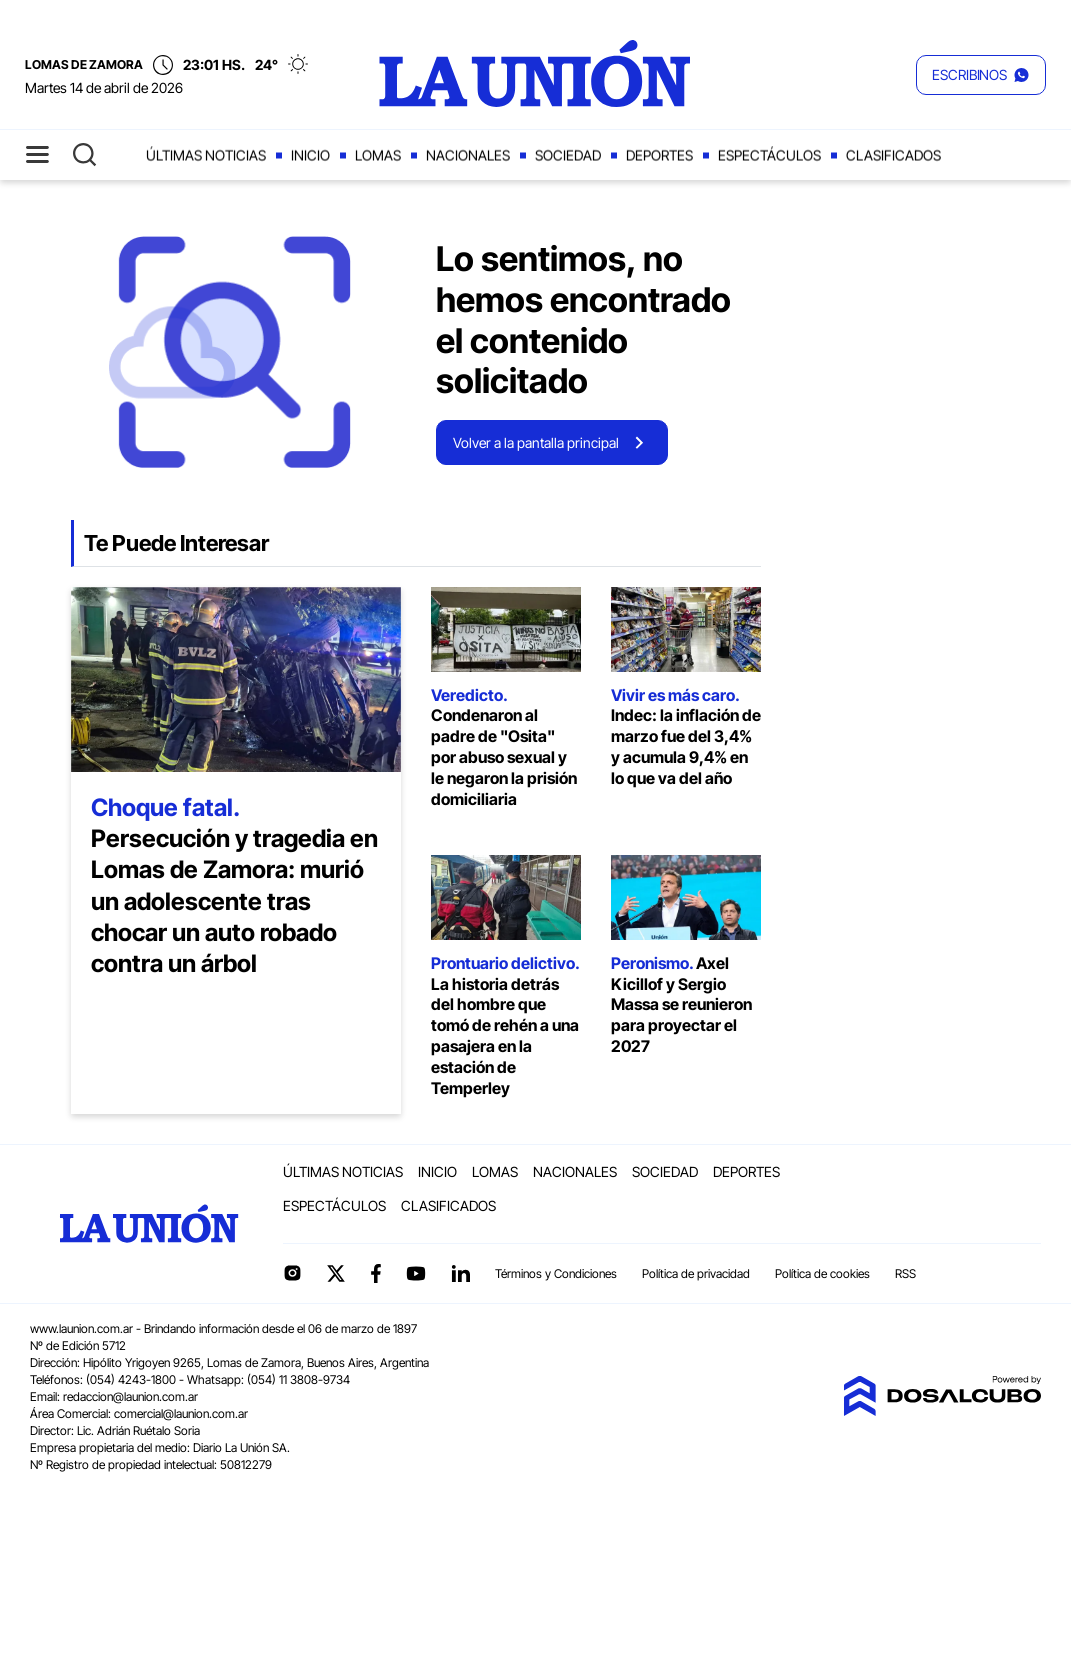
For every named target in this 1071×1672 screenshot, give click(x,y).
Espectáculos (769, 155)
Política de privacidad (696, 1273)
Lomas (378, 155)
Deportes (659, 155)
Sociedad (568, 155)
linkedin (460, 1273)
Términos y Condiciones (556, 1273)
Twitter (337, 1273)
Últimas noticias (206, 155)
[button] (981, 75)
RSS (905, 1273)
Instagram (292, 1273)
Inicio (310, 155)
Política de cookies (822, 1273)
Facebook (376, 1273)
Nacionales (468, 155)
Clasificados (893, 155)
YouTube (416, 1273)
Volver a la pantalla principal (536, 442)
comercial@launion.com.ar (181, 1413)
